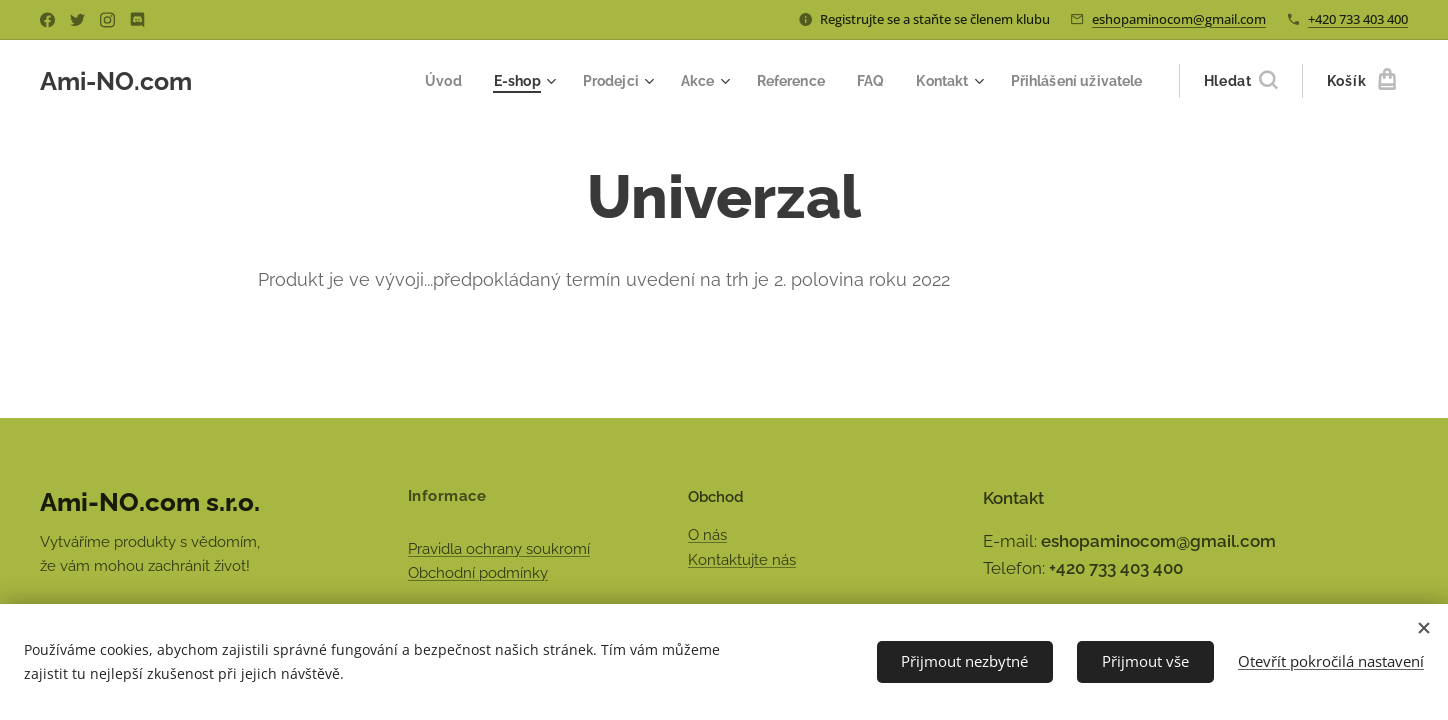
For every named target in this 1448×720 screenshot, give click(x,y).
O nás (707, 535)
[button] (1240, 81)
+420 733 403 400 (1358, 19)
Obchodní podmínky (478, 573)
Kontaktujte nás (742, 560)
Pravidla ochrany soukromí (499, 548)
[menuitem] (417, 81)
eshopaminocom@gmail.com (1179, 19)
